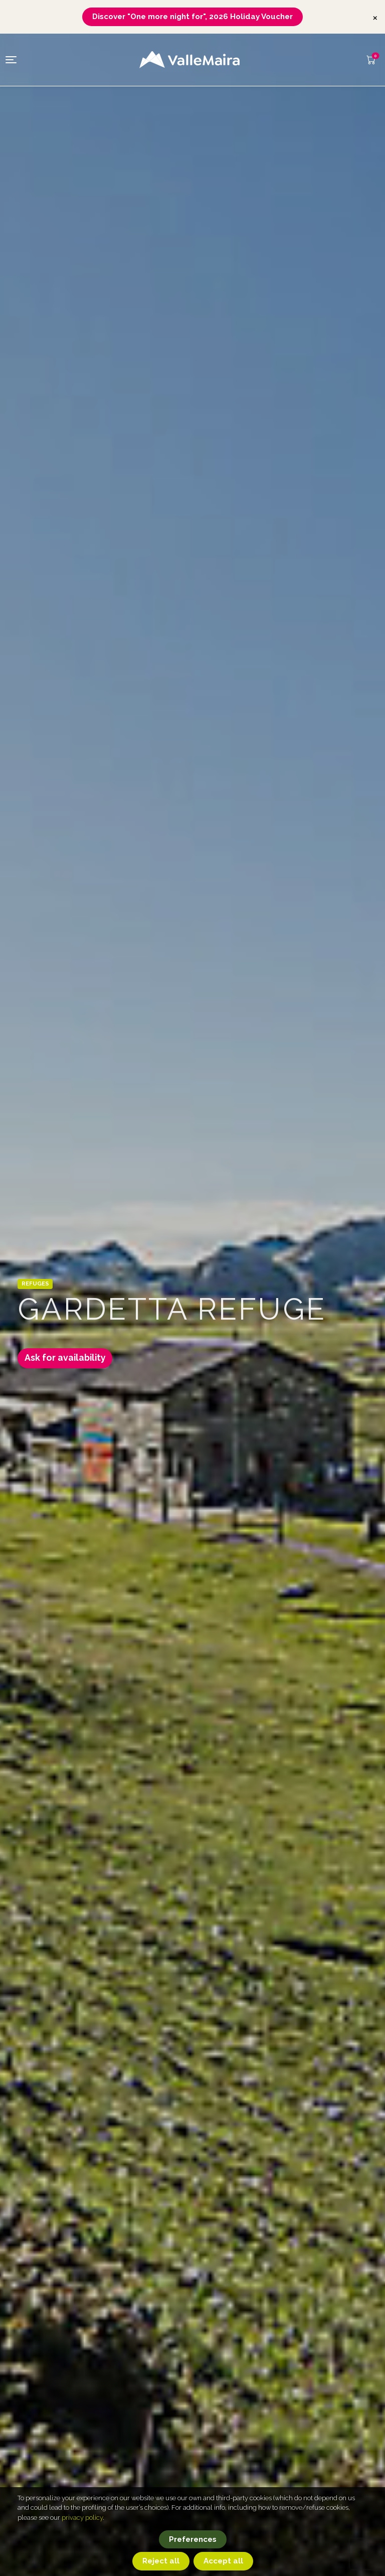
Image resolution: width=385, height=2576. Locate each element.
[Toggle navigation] (11, 60)
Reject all (160, 2560)
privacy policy (82, 2517)
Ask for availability (69, 1360)
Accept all (223, 2560)
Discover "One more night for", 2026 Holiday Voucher (192, 16)
